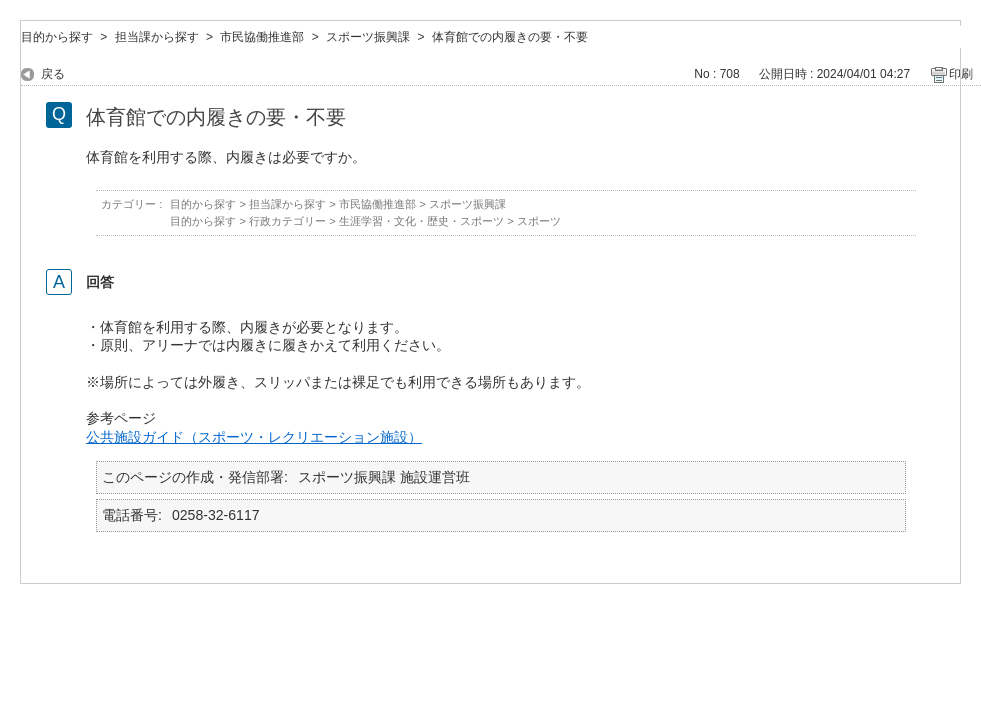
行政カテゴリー (287, 221)
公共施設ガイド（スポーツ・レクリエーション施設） (254, 437)
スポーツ (539, 221)
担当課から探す (157, 37)
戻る (53, 74)
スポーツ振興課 (368, 37)
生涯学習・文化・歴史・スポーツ (421, 221)
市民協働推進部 (262, 37)
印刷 (961, 74)
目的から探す (57, 37)
